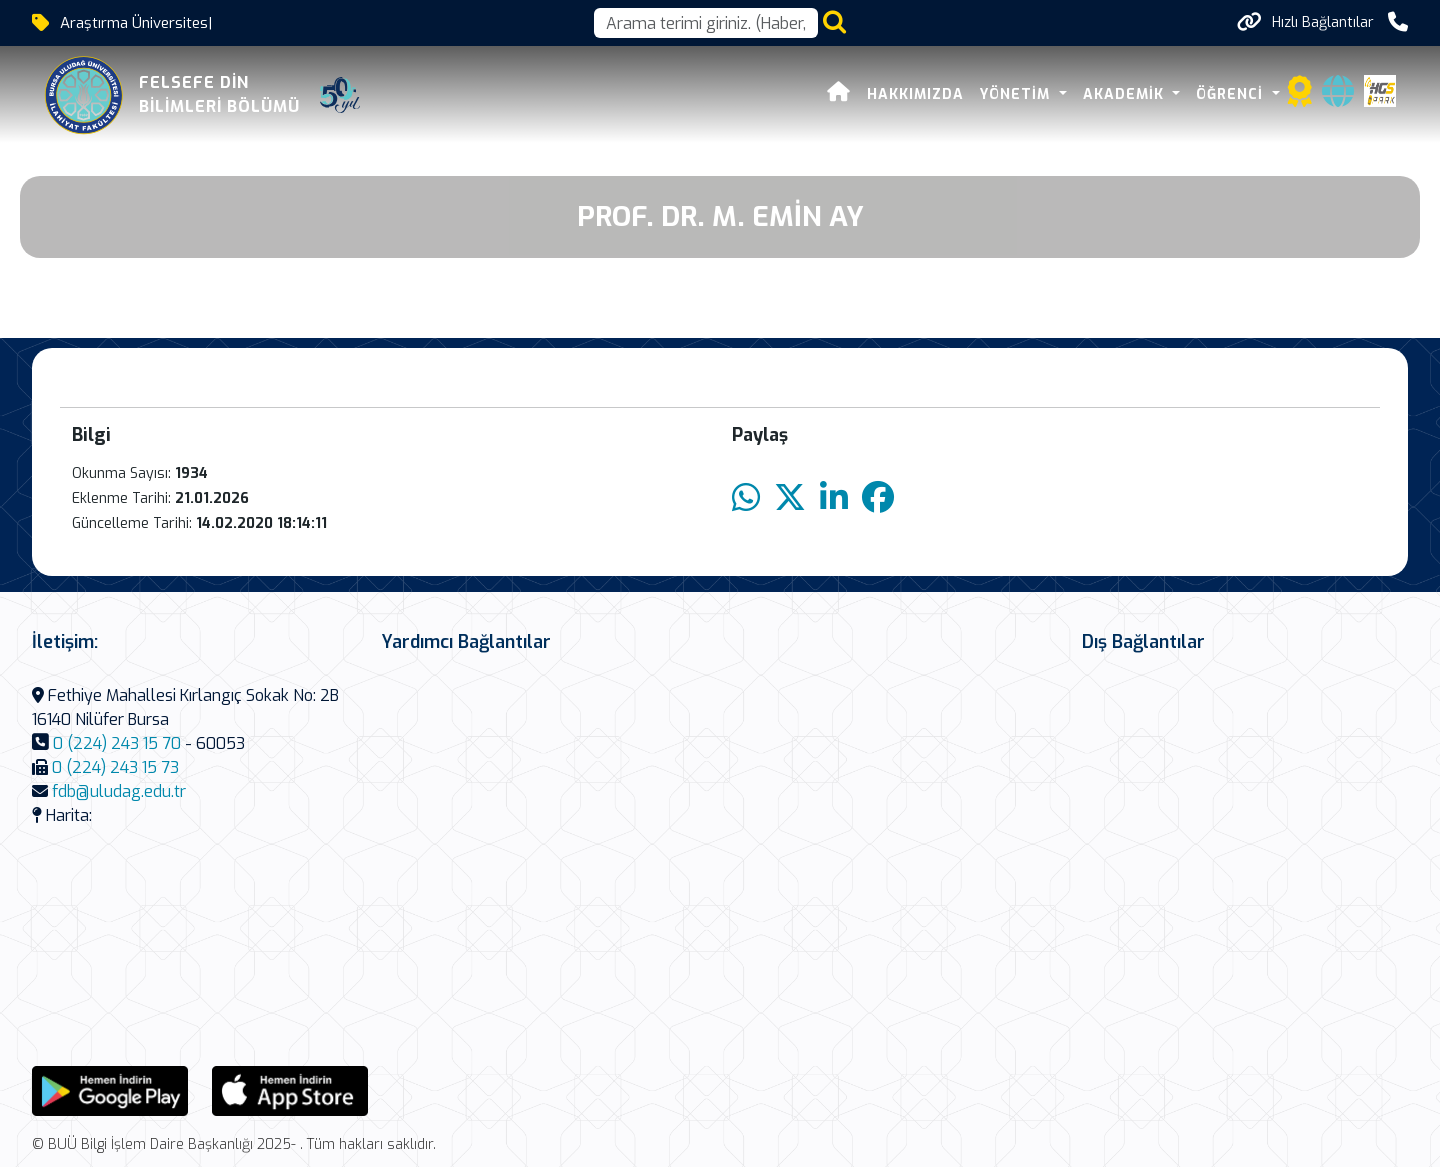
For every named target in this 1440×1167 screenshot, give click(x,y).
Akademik (1126, 94)
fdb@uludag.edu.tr (119, 791)
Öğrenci (1232, 94)
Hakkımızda (915, 94)
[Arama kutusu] (706, 23)
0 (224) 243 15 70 (117, 743)
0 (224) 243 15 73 (115, 767)
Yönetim (1017, 94)
